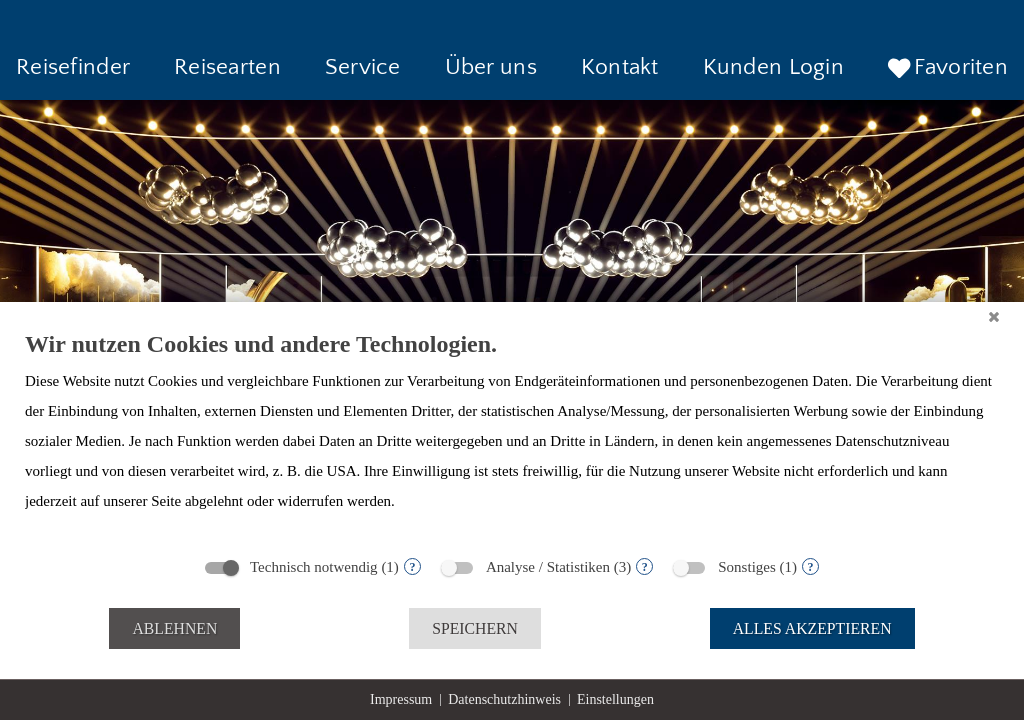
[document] (512, 437)
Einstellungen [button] (615, 699)
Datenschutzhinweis (504, 699)
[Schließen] (994, 317)
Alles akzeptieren (812, 628)
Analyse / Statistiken (548, 567)
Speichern (475, 628)
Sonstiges (747, 567)
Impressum (401, 699)
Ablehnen (174, 628)
